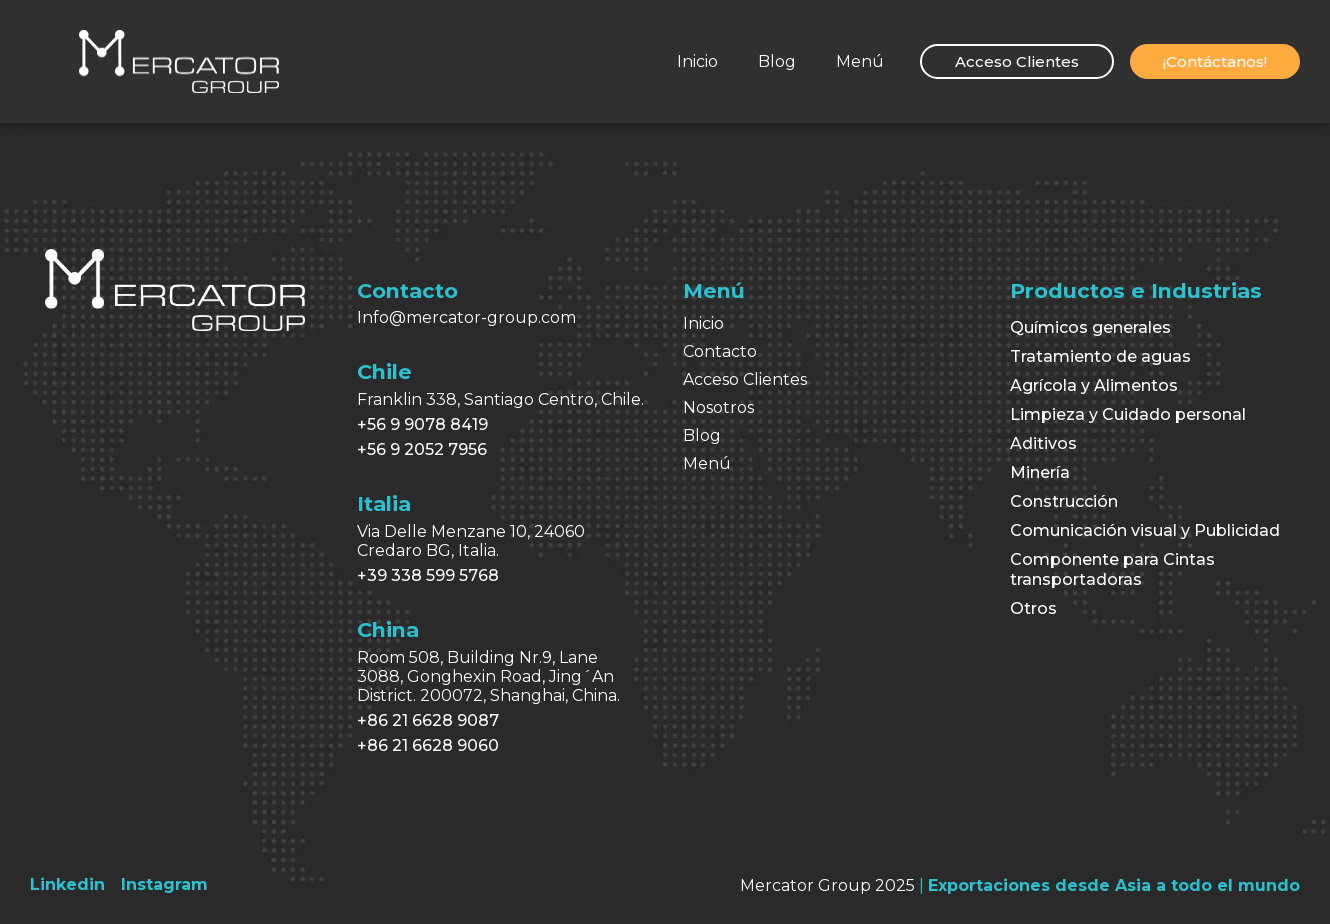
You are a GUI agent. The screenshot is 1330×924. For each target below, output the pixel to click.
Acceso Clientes (745, 379)
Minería (1040, 472)
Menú (860, 61)
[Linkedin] (67, 884)
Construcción (1064, 501)
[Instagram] (164, 884)
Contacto (720, 351)
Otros (1033, 608)
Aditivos (1043, 443)
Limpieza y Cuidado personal (1128, 414)
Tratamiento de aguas (1100, 356)
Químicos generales (1090, 327)
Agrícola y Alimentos (1094, 385)
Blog (777, 61)
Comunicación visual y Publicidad (1145, 530)
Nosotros (718, 407)
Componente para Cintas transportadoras (1112, 569)
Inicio (697, 61)
